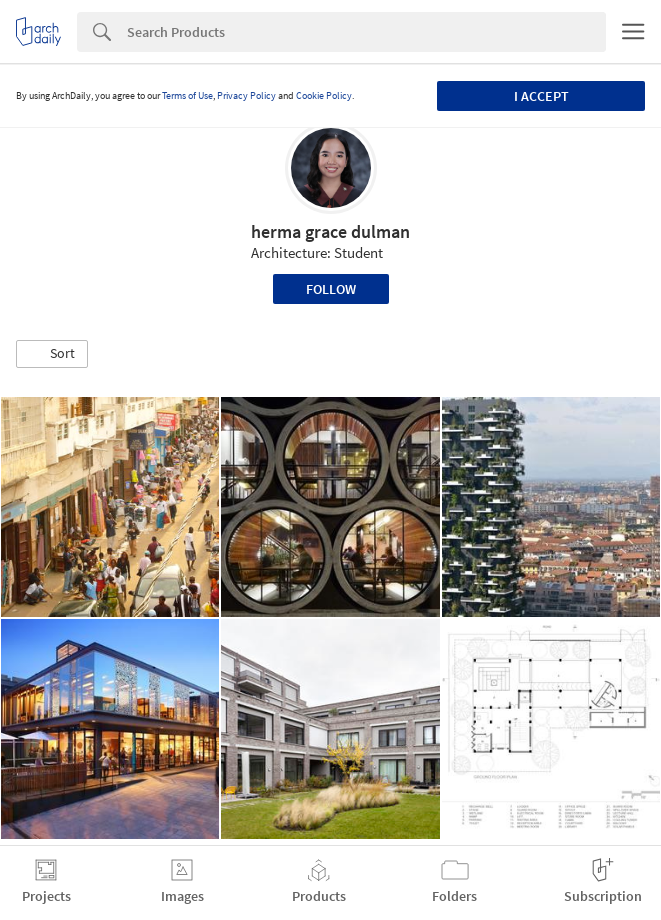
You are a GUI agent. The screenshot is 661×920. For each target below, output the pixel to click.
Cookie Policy (324, 95)
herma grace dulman (330, 231)
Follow (331, 289)
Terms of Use (187, 95)
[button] (52, 354)
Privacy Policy (246, 95)
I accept (541, 96)
